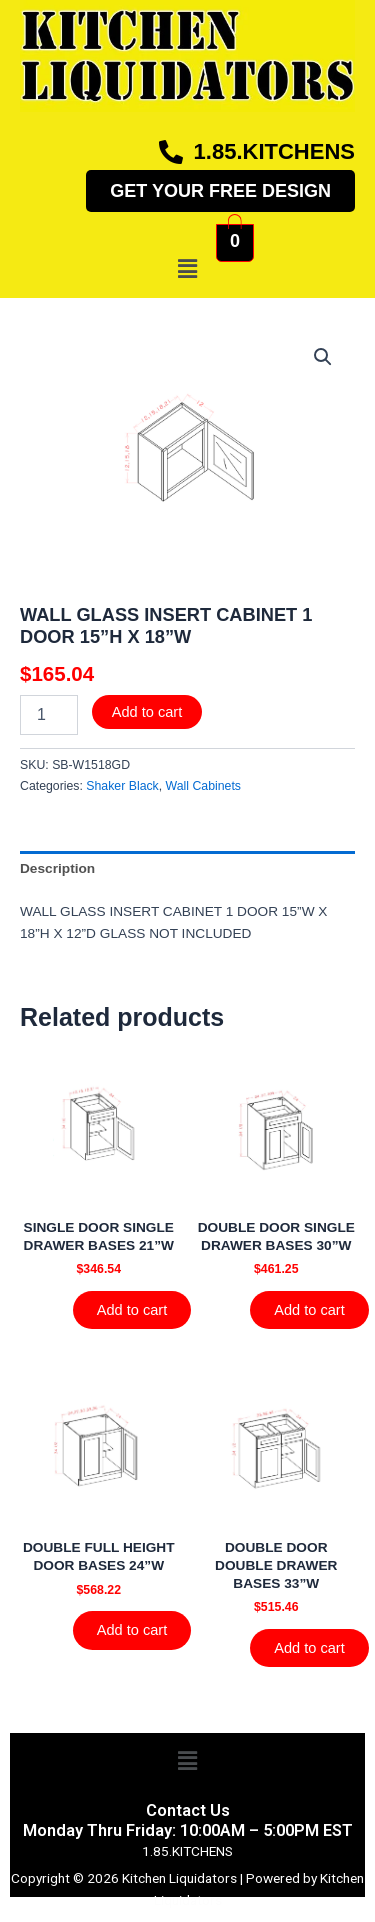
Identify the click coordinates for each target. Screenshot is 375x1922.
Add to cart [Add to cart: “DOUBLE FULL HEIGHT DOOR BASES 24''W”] (132, 1630)
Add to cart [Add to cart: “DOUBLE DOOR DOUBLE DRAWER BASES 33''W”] (309, 1648)
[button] (187, 269)
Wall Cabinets (203, 786)
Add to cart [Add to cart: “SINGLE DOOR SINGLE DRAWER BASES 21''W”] (132, 1310)
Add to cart (147, 712)
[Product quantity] (49, 715)
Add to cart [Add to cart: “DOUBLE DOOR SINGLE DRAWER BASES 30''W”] (309, 1310)
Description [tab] (57, 868)
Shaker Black (122, 786)
